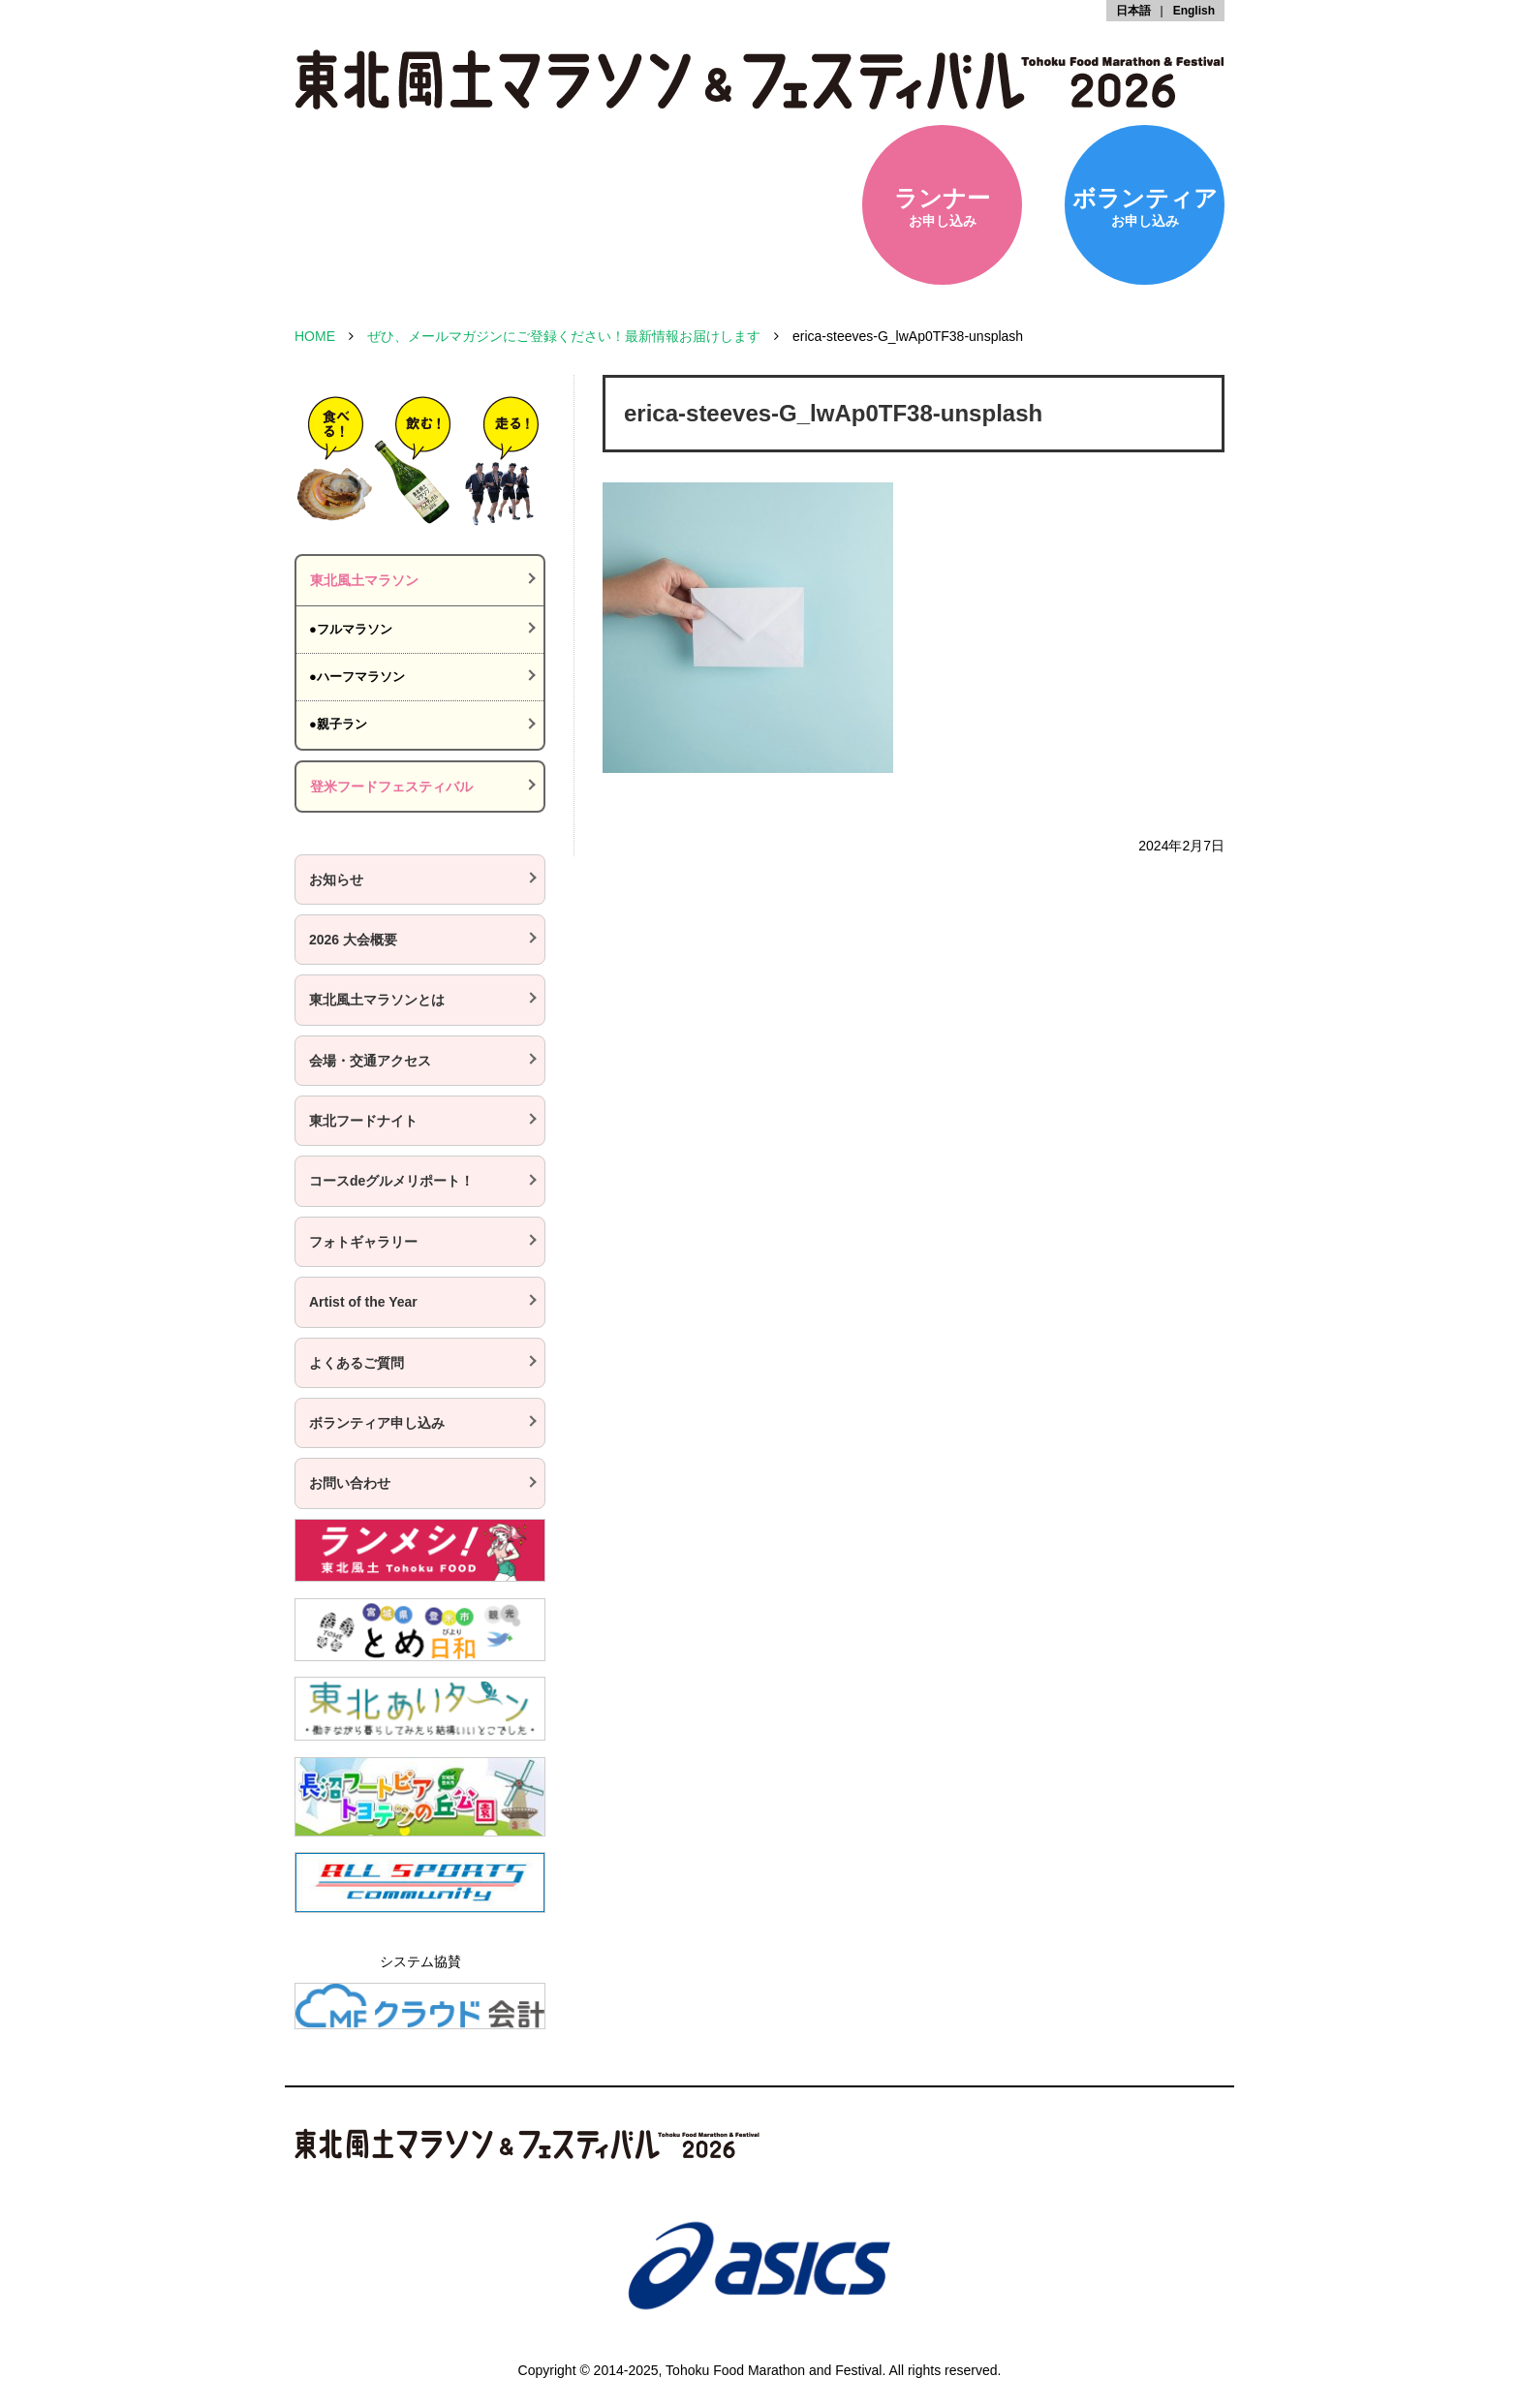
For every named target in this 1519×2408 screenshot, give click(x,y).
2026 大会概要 (353, 939)
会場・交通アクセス (370, 1060)
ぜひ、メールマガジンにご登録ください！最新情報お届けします (563, 336)
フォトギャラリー (363, 1242)
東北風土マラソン (364, 580)
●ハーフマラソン (357, 676)
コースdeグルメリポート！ (391, 1181)
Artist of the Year (363, 1302)
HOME (314, 336)
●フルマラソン (350, 629)
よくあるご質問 (356, 1363)
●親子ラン (338, 724)
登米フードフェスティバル (391, 786)
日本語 (1133, 10)
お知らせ (336, 879)
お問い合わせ (349, 1483)
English (1194, 10)
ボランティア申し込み (377, 1423)
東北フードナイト (363, 1120)
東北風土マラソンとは (377, 999)
